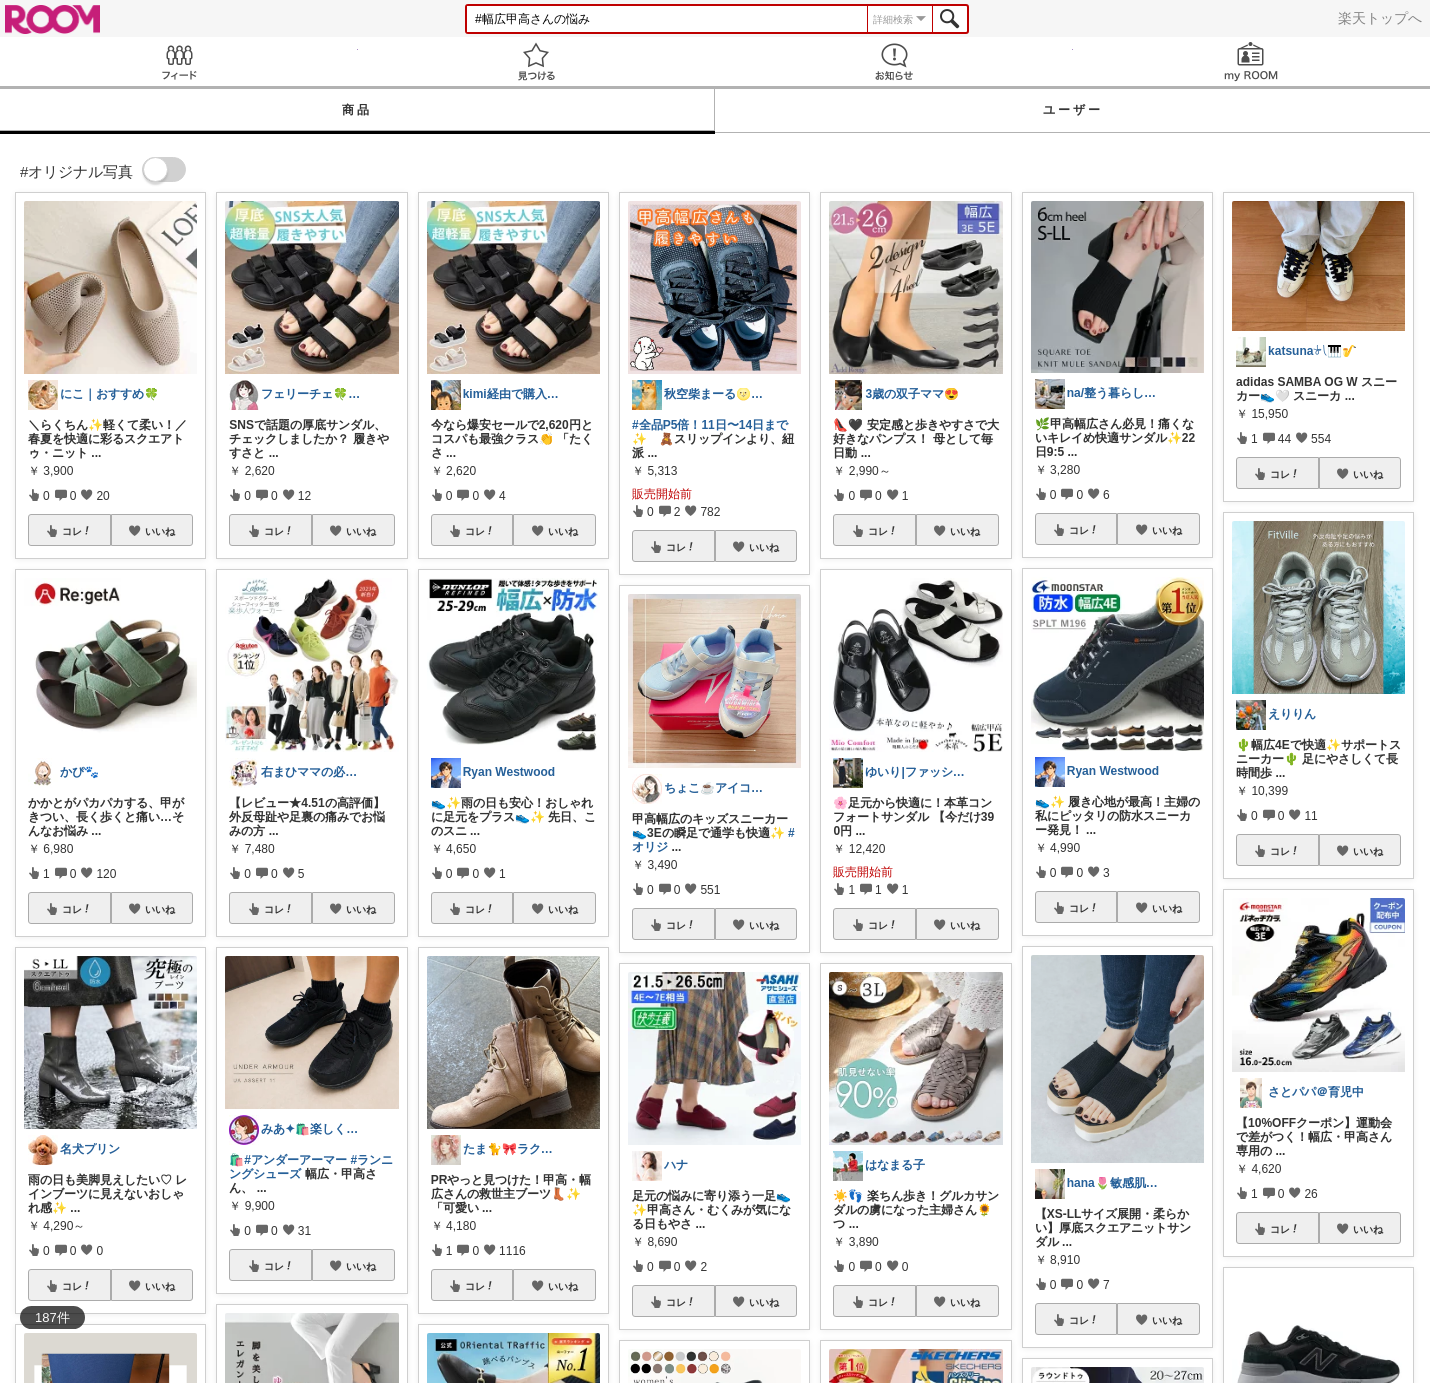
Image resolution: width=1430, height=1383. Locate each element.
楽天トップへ (1380, 18)
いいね (160, 531)
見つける (537, 61)
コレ (77, 531)
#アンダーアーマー (295, 1160)
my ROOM (1252, 61)
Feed (179, 61)
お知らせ (894, 61)
